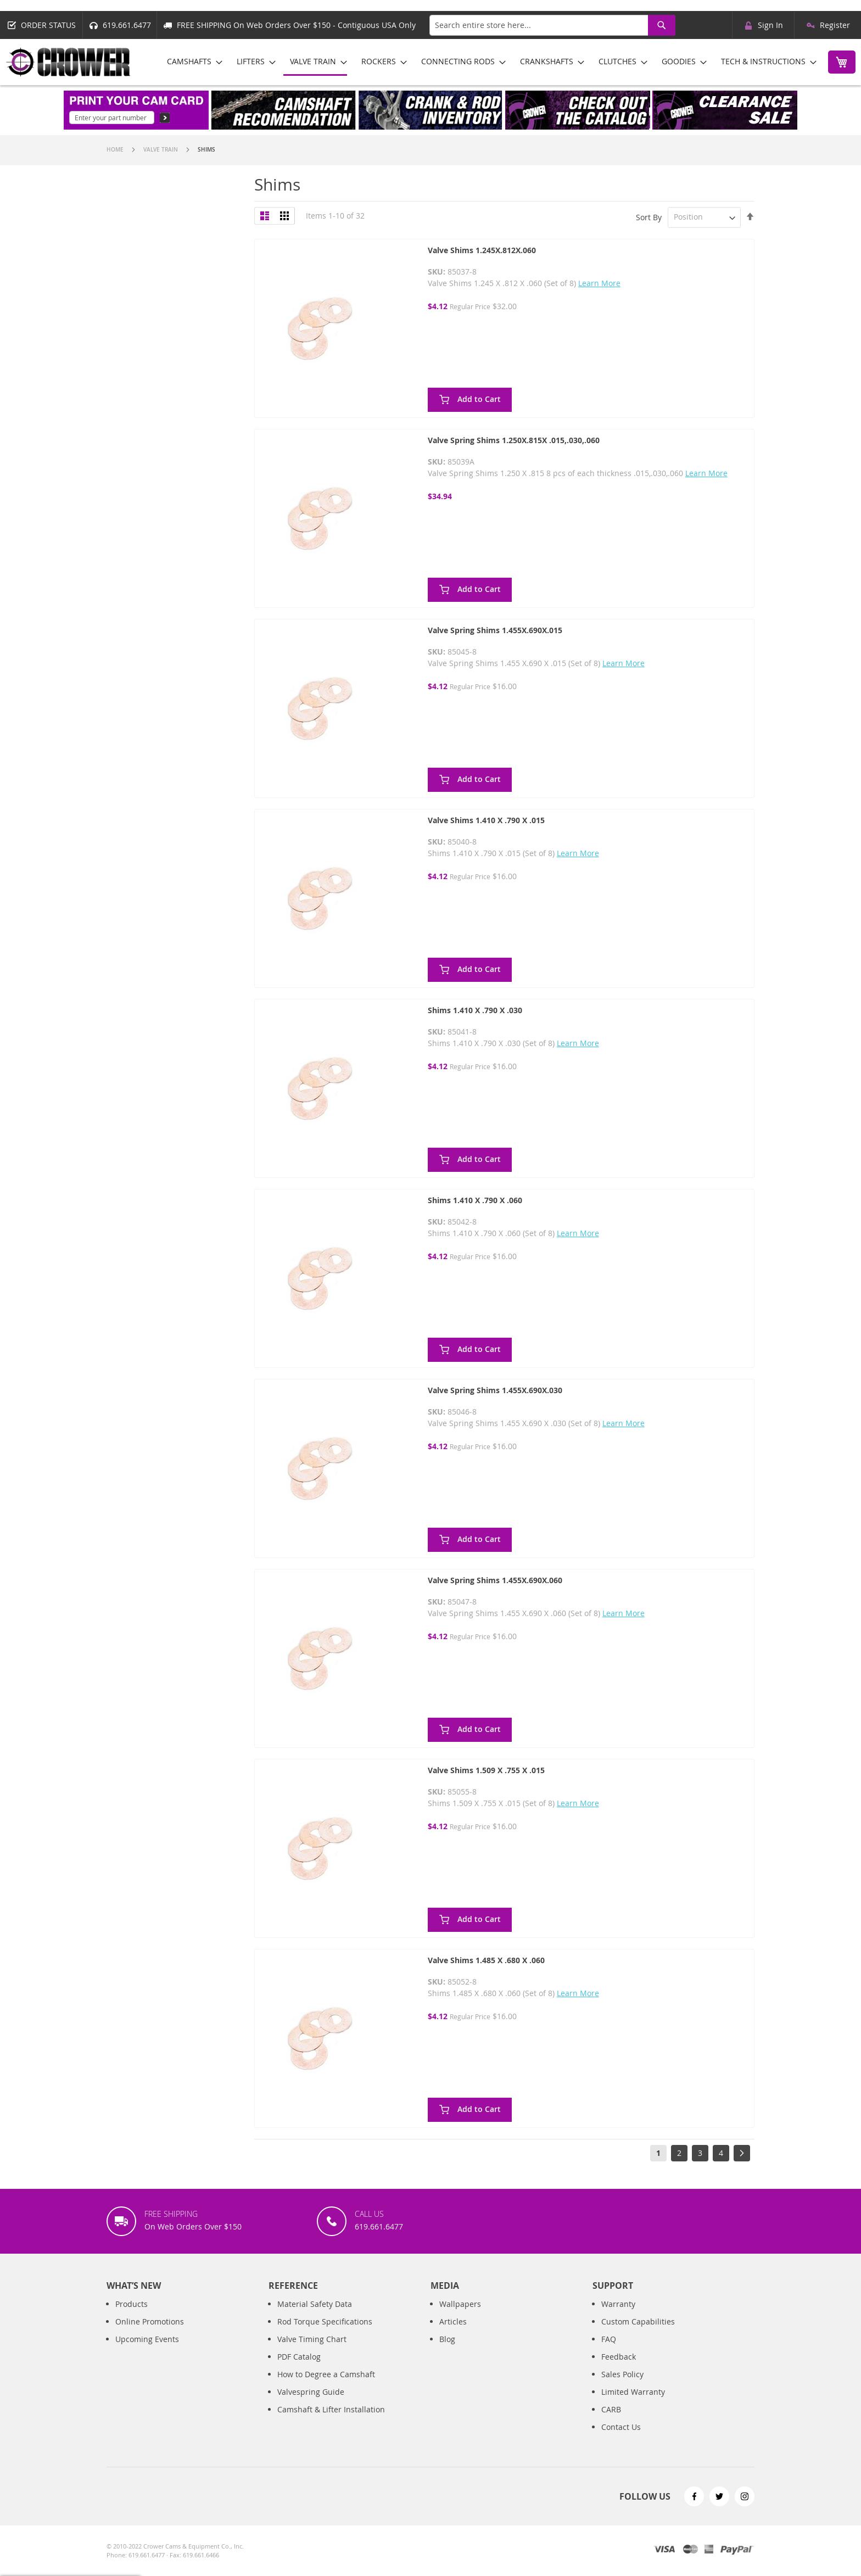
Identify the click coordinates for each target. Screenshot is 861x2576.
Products (131, 2315)
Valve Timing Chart (311, 2350)
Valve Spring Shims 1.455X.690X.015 (495, 630)
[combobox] (552, 25)
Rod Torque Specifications (324, 2333)
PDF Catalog (299, 2368)
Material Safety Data (314, 2315)
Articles (453, 2333)
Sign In (770, 25)
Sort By (649, 216)
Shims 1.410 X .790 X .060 (475, 1200)
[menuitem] (191, 61)
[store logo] (68, 62)
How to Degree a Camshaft (326, 2386)
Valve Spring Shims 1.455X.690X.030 (495, 1390)
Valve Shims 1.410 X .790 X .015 (486, 820)
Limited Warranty (633, 2403)
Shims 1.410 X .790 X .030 (475, 1010)
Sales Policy (622, 2386)
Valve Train (161, 149)
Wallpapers (460, 2315)
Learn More (599, 283)
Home (116, 149)
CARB (611, 2421)
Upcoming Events (147, 2350)
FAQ (608, 2350)
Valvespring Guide (310, 2403)
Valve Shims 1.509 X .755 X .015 (486, 1770)
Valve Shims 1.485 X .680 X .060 (486, 1960)
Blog (447, 2350)
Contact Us (621, 2438)
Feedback (618, 2368)
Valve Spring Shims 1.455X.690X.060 (495, 1580)
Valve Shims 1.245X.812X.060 (482, 250)
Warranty (618, 2315)
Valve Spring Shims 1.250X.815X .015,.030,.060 (514, 440)
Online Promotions (149, 2333)
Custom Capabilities (638, 2333)
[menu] (488, 62)
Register (835, 25)
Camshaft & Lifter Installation (331, 2421)
